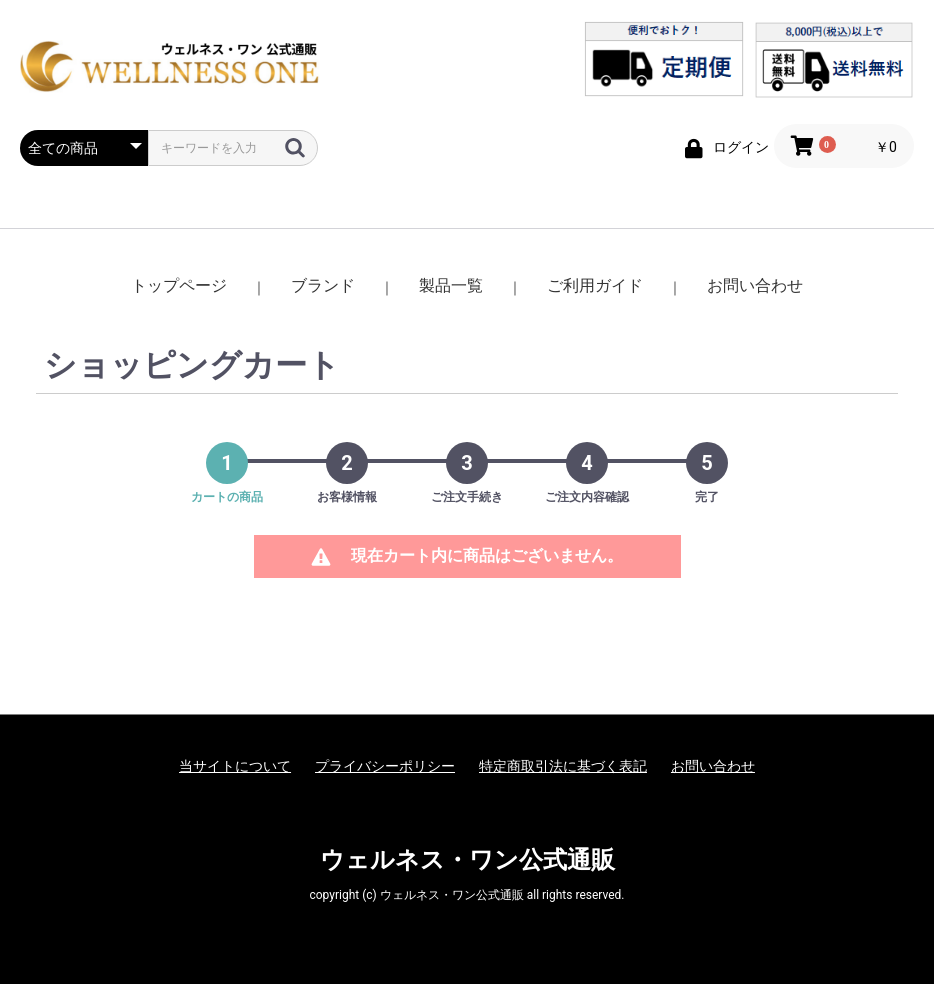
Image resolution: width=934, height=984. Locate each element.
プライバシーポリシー (385, 766)
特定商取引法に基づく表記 (563, 766)
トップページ (179, 285)
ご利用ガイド (595, 285)
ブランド (323, 285)
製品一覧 (451, 285)
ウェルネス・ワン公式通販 (467, 860)
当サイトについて (235, 766)
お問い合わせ (755, 285)
